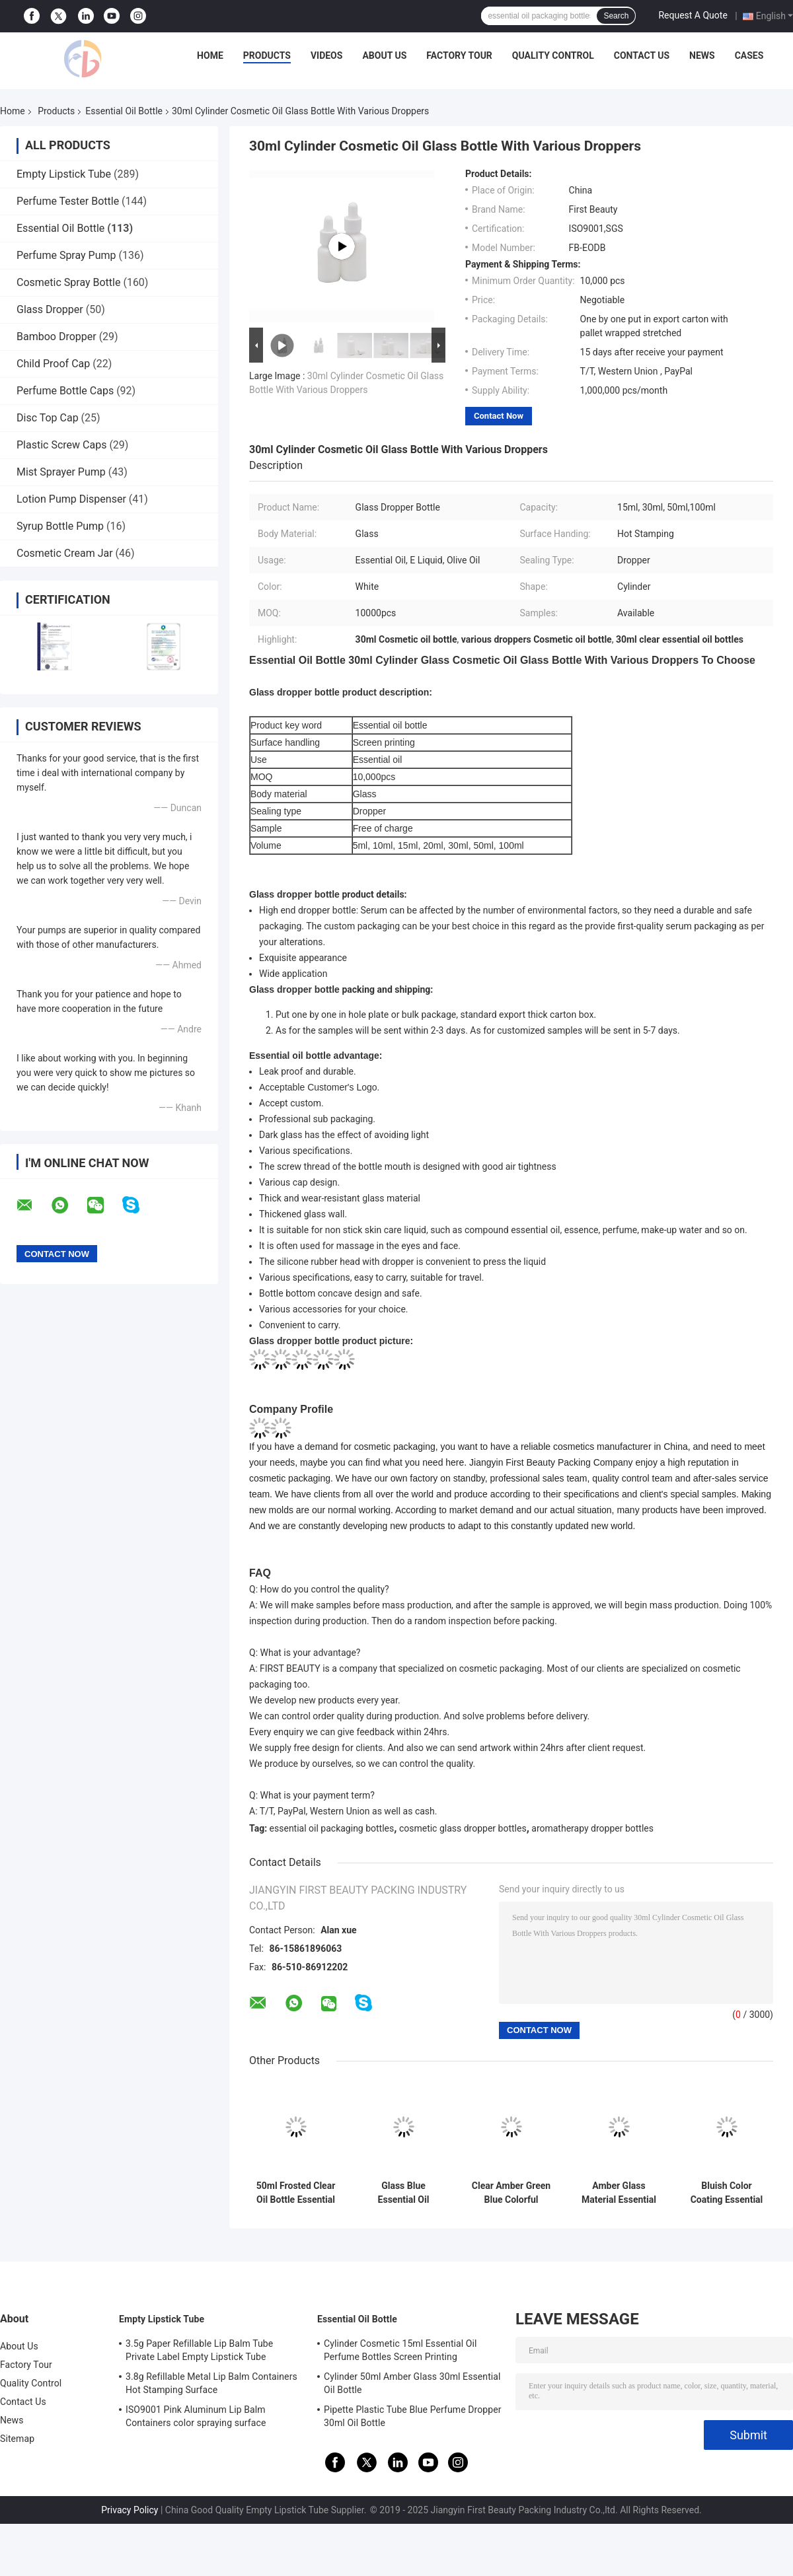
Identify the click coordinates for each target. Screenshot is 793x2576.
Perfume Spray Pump (66, 255)
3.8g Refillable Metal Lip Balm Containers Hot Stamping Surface (211, 2383)
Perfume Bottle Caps (65, 390)
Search (615, 15)
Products (267, 55)
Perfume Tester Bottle (68, 201)
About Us (384, 55)
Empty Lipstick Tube (64, 174)
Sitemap (17, 2438)
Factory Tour (459, 55)
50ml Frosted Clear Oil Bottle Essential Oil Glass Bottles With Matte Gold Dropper (296, 2192)
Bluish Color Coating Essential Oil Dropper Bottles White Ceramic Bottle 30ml (726, 2192)
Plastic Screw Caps (61, 445)
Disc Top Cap (48, 417)
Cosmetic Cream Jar (65, 553)
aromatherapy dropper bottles (592, 1828)
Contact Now (498, 416)
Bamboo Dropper (56, 336)
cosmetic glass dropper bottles (463, 1828)
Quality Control (553, 55)
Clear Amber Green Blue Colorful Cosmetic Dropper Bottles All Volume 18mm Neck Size (511, 2192)
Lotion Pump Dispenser (71, 499)
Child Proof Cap (53, 363)
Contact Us (641, 55)
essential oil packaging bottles (332, 1828)
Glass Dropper (50, 309)
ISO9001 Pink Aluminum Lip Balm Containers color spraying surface (196, 2416)
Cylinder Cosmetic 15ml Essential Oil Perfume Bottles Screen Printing (400, 2350)
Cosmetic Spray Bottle (68, 282)
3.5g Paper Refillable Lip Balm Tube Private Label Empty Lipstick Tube (199, 2350)
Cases (749, 55)
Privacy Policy (129, 2510)
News (702, 55)
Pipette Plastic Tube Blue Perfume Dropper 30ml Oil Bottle (413, 2416)
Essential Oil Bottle (124, 111)
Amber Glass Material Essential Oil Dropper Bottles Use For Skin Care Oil (619, 2192)
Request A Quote (692, 15)
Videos (327, 55)
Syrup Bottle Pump (60, 526)
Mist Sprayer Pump (61, 472)
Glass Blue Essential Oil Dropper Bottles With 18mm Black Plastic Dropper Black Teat (403, 2192)
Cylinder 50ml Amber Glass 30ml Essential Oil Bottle (412, 2383)
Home (210, 55)
